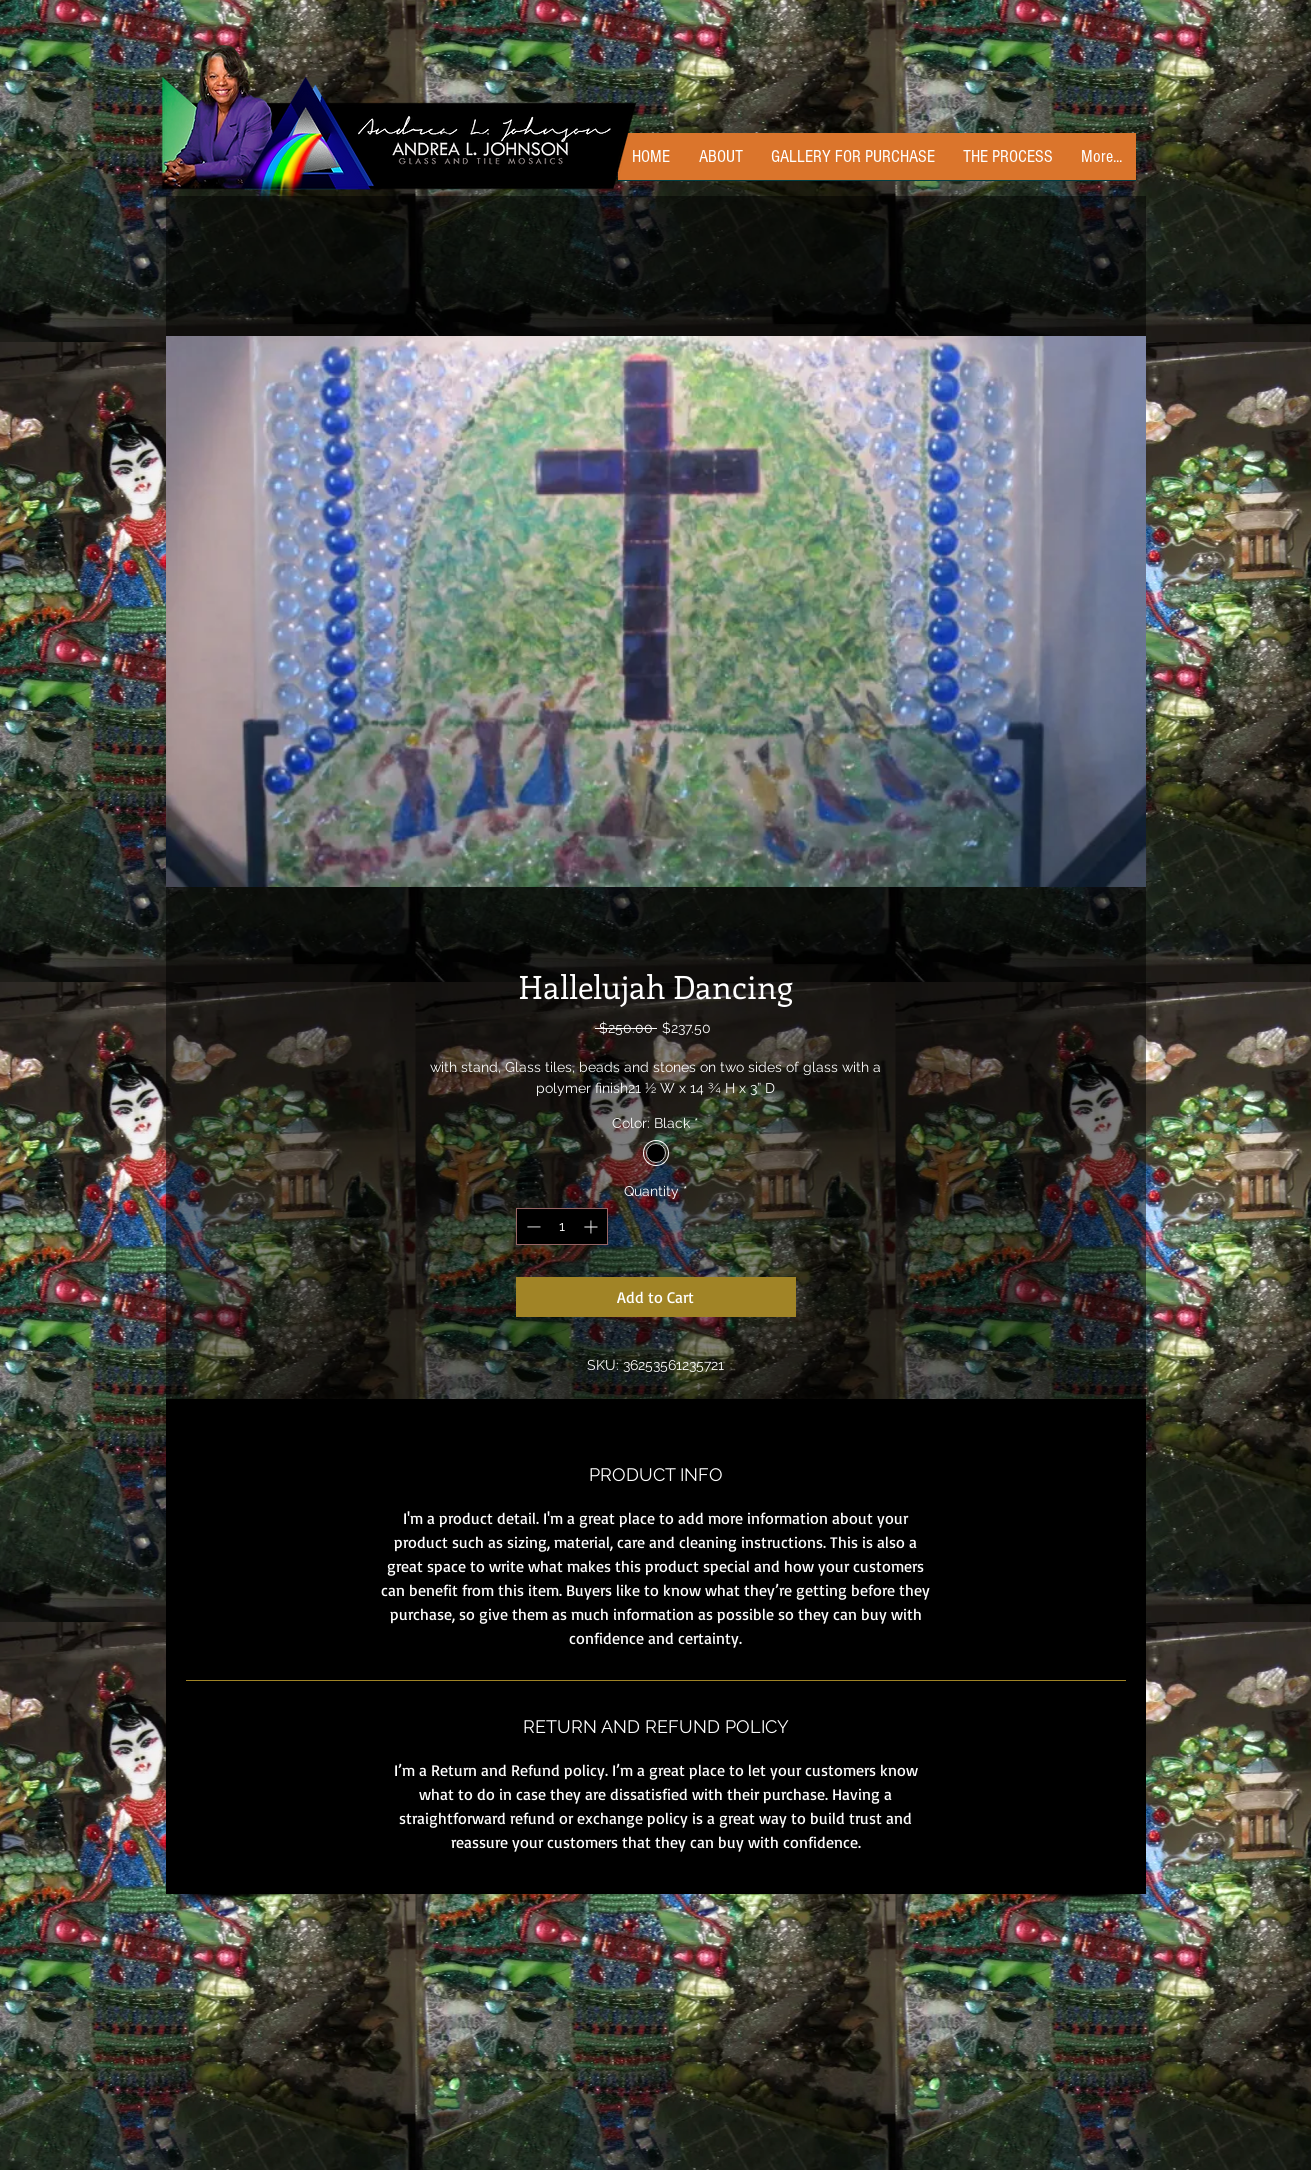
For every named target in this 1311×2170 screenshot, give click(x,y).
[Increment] (592, 1226)
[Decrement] (531, 1226)
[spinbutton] (562, 1226)
